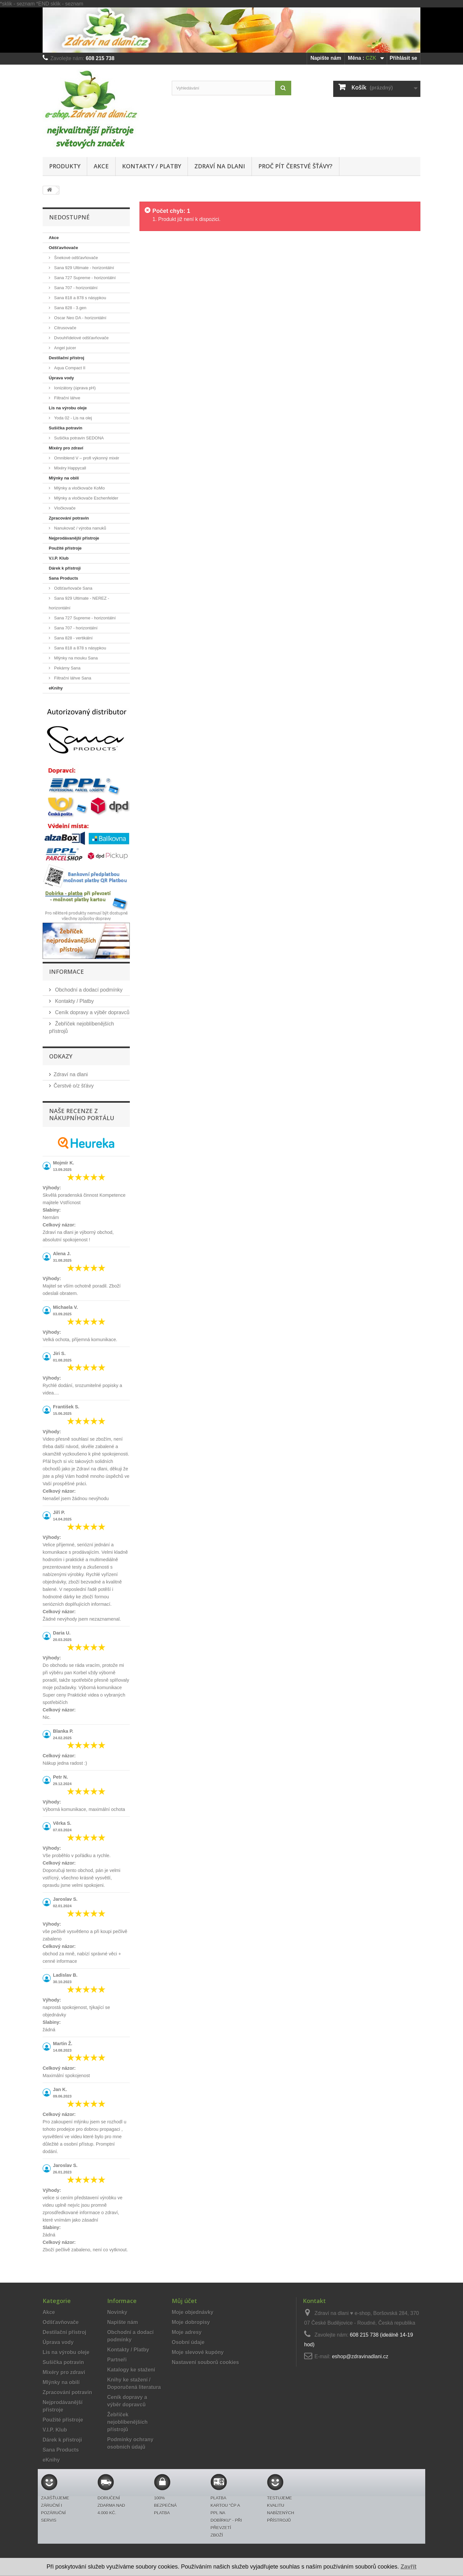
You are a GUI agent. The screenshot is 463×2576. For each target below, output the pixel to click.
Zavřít (409, 2566)
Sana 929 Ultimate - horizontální (83, 267)
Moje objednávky (192, 2312)
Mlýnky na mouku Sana (75, 658)
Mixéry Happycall (69, 468)
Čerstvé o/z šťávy (74, 1085)
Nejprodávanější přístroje (74, 538)
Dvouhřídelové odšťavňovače (81, 337)
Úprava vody (61, 377)
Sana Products (63, 578)
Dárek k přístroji (65, 568)
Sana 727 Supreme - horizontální (84, 277)
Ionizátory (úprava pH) (74, 387)
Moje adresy (186, 2332)
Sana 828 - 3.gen (69, 307)
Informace (66, 971)
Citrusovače (64, 327)
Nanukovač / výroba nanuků (79, 528)
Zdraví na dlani (219, 166)
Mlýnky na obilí (64, 478)
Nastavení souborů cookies (205, 2362)
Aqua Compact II (69, 367)
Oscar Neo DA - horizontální (79, 317)
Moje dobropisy (191, 2322)
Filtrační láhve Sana (72, 678)
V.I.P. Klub (58, 558)
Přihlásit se (403, 58)
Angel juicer (64, 347)
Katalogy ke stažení (131, 2369)
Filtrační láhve (66, 397)
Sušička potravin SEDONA (78, 438)
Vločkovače (64, 508)
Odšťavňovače (63, 247)
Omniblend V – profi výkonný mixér (86, 458)
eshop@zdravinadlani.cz (360, 2356)
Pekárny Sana (66, 668)
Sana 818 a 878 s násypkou (79, 297)
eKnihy (56, 688)
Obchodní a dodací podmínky (88, 990)
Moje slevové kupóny (198, 2352)
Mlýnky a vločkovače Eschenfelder (85, 498)
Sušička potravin (65, 428)
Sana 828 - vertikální (73, 638)
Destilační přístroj (66, 357)
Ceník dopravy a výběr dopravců (91, 1012)
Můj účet (184, 2301)
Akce (101, 166)
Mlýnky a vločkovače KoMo (79, 488)
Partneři (117, 2359)
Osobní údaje (188, 2342)
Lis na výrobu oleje (68, 407)
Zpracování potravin (69, 518)
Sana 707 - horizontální (75, 287)
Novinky (117, 2312)
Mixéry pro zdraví (66, 448)
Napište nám (325, 58)
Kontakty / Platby (151, 166)
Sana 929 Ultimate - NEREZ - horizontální (79, 603)
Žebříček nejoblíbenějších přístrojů (127, 2422)
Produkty (64, 166)
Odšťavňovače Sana (72, 588)
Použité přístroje (65, 548)
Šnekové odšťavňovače (75, 257)
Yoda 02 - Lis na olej (72, 417)
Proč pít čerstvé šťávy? (295, 166)
